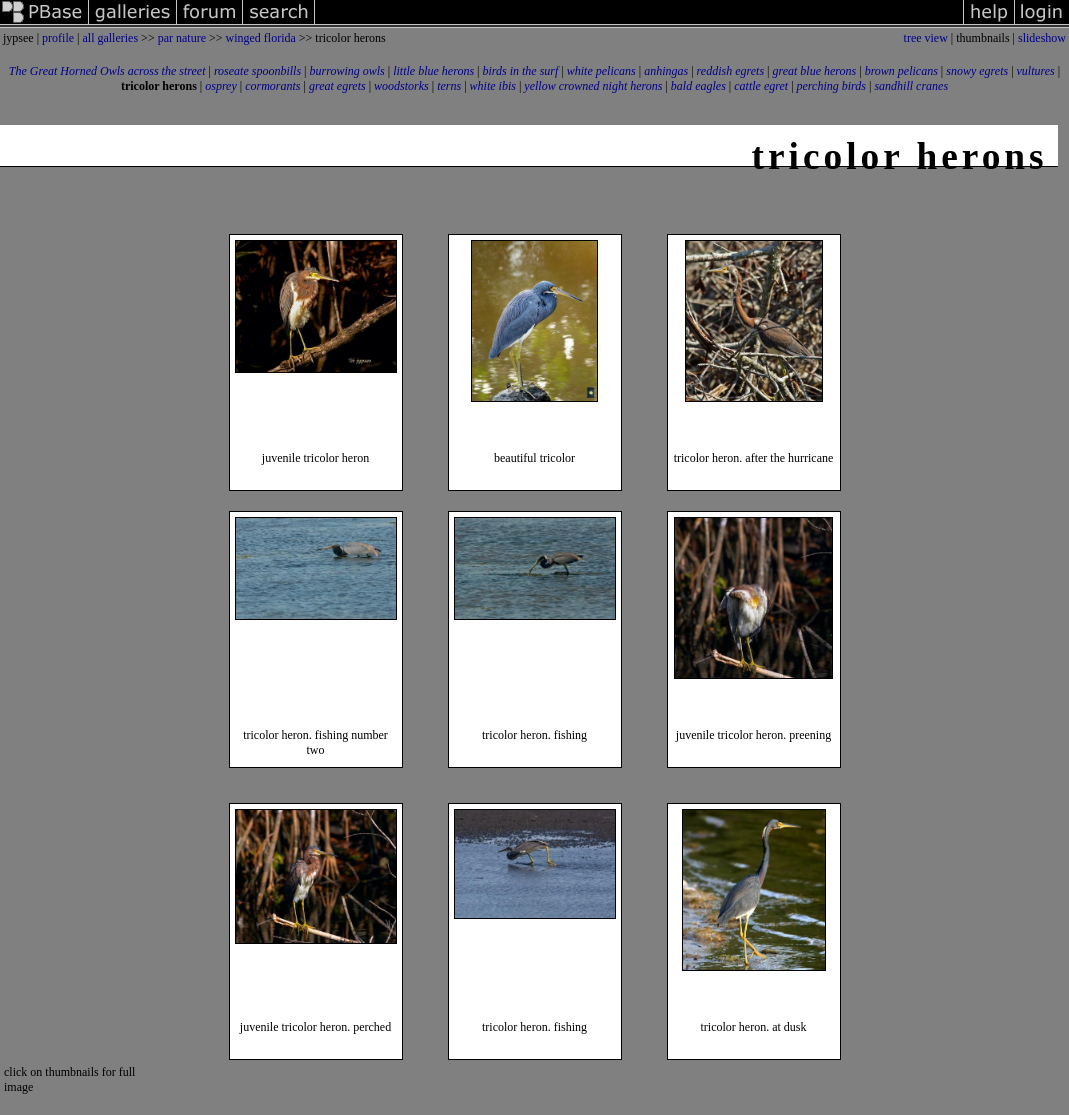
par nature (182, 38)
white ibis (493, 86)
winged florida (261, 38)
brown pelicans (901, 71)
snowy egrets (977, 71)
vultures (1036, 71)
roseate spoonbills (257, 71)
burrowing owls (347, 71)
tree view (926, 38)
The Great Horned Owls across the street (107, 71)
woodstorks (401, 86)
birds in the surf (520, 71)
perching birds (831, 86)
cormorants (272, 86)
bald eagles (698, 86)
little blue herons (433, 71)
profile (58, 38)
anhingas (666, 71)
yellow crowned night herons (593, 86)
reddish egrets (730, 71)
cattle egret (761, 86)
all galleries (110, 38)
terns (449, 86)
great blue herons (814, 71)
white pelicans (601, 71)
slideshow (1042, 38)
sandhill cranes (911, 86)
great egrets (337, 86)
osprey (221, 86)
